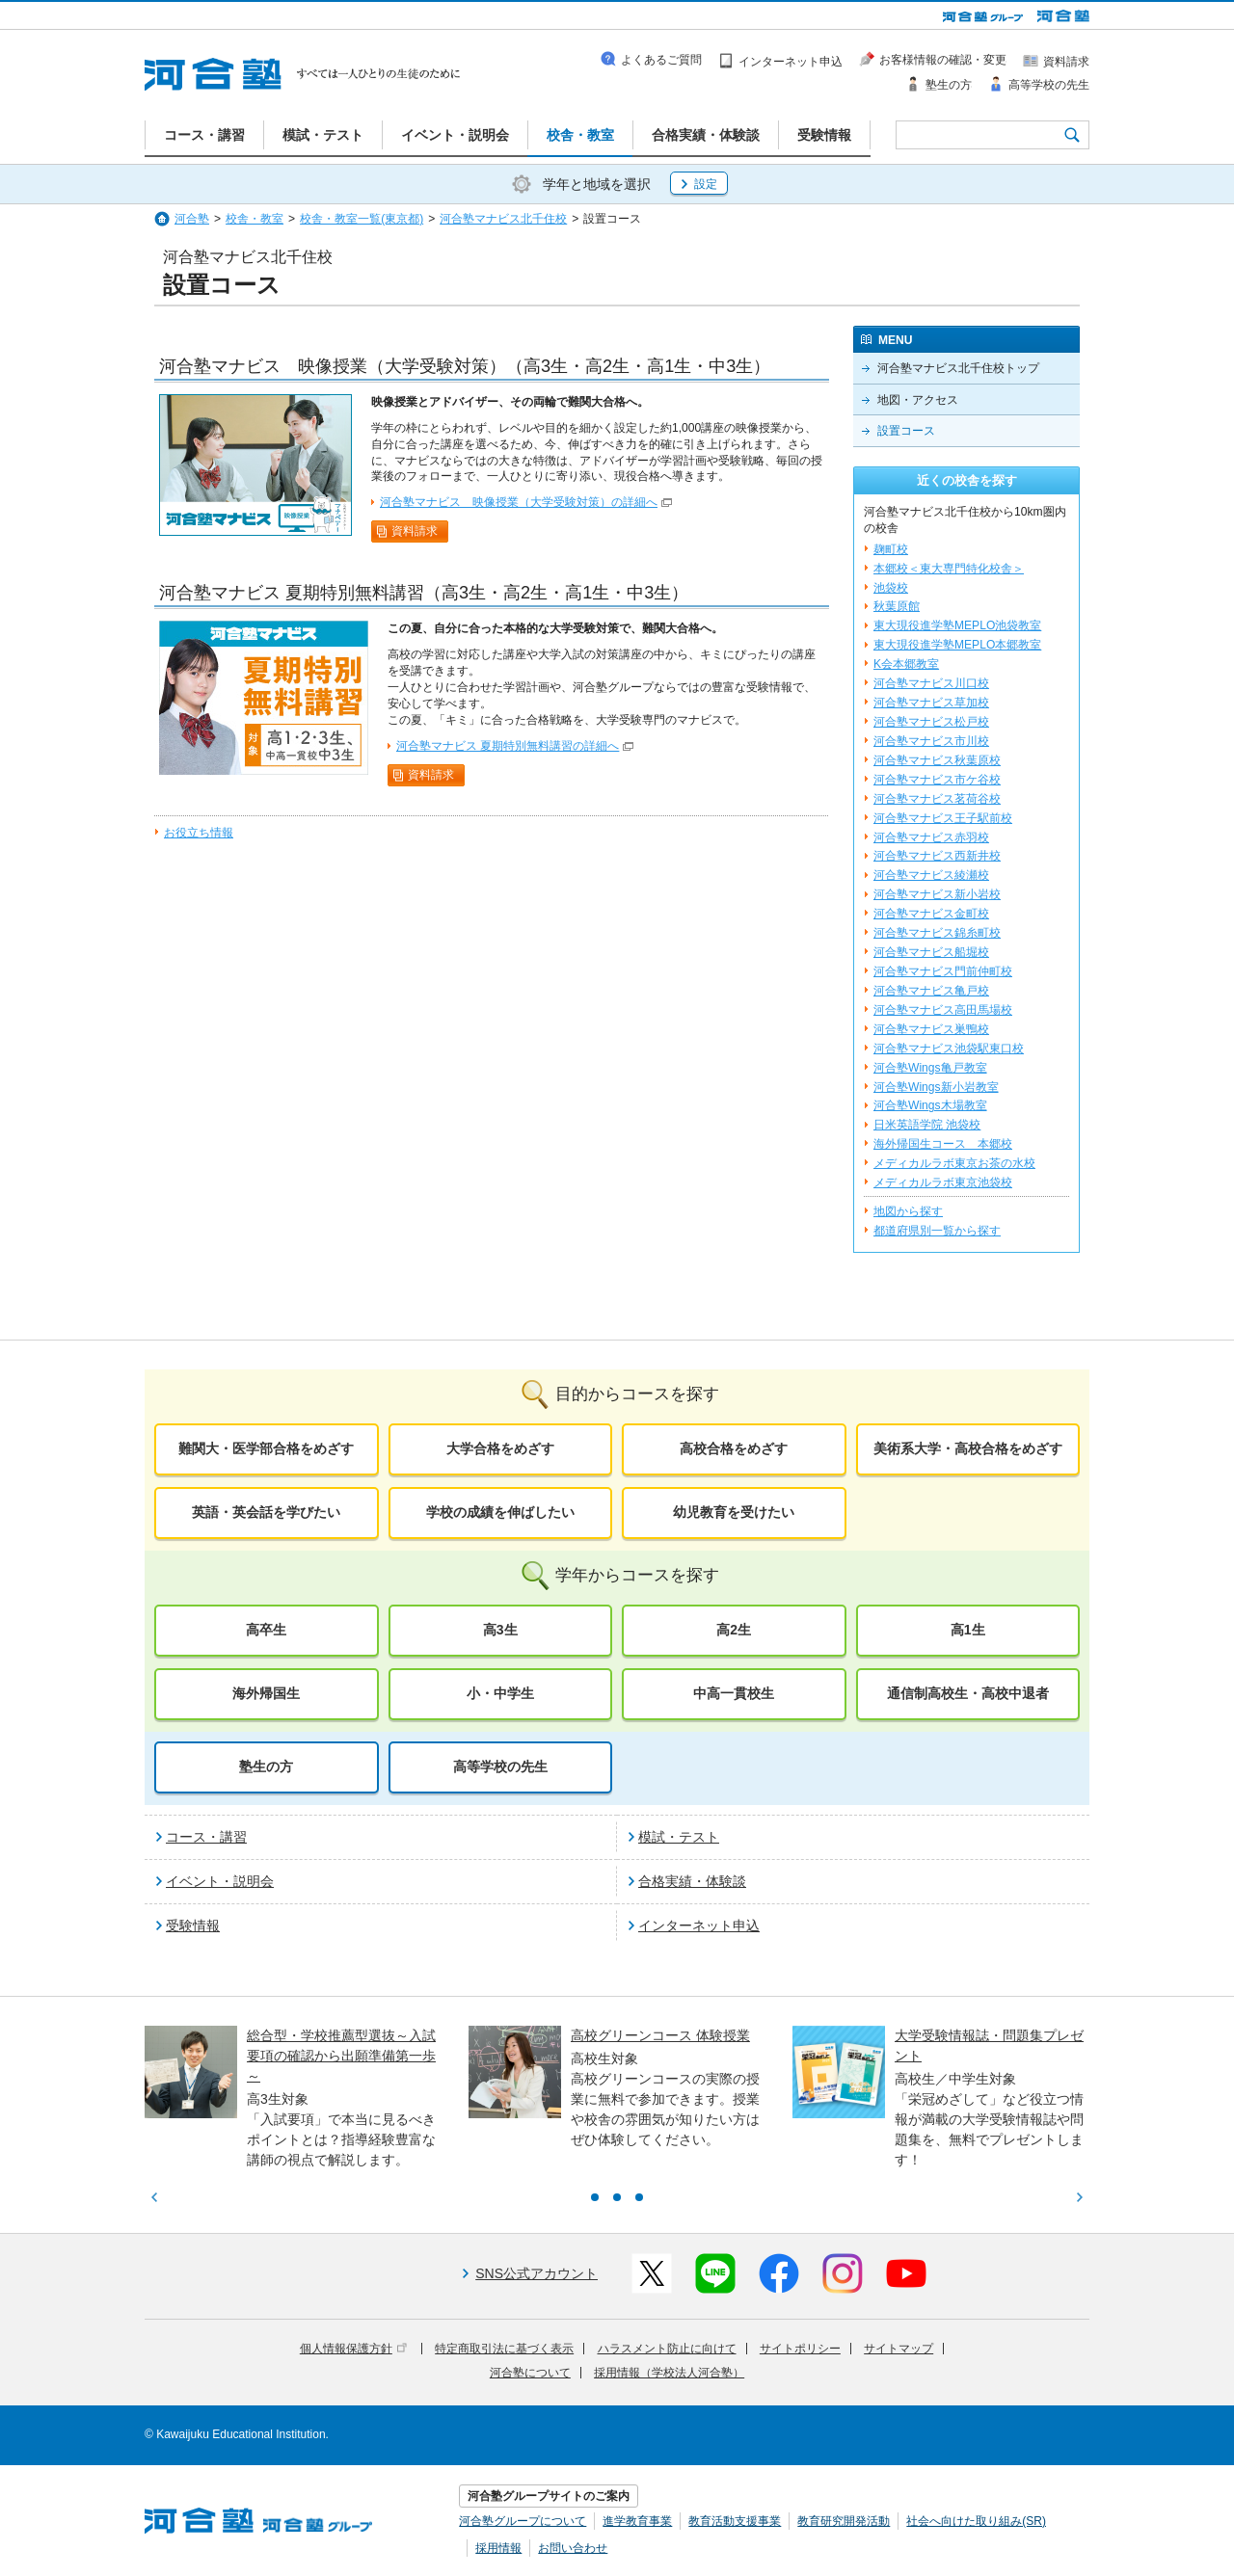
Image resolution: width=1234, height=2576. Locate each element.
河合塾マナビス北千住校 (503, 219)
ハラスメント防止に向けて (667, 2348)
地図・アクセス (917, 400)
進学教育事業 (637, 2521)
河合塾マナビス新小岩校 (937, 894)
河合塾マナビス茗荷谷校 (937, 799)
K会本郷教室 (906, 664)
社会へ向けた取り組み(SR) (976, 2521)
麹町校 (890, 549)
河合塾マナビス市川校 (931, 741)
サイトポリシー (800, 2348)
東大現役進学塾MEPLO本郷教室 (957, 644)
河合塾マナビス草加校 (931, 702)
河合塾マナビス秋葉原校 (937, 760)
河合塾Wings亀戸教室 (930, 1068)
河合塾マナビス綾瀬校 (931, 875)
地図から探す (908, 1211)
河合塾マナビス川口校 (931, 683)
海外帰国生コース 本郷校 (942, 1144)
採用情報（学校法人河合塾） (669, 2372)
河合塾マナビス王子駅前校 (942, 818)
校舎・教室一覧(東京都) (361, 219)
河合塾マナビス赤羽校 (931, 837)
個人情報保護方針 (353, 2348)
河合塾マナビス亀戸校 (931, 990)
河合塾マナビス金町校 (931, 913)
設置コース (906, 431)
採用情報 (498, 2548)
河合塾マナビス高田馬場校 (942, 1010)
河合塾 (191, 219)
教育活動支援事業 (734, 2521)
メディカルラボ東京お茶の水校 (954, 1163)
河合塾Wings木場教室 (930, 1105)
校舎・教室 (254, 219)
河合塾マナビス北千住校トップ (958, 368)
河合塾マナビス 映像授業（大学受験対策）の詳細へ (518, 502)
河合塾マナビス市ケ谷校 (937, 779)
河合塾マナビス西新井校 (937, 856)
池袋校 (890, 588)
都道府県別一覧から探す (937, 1230)
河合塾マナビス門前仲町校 (942, 971)
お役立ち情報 (198, 832)
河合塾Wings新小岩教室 (936, 1087)
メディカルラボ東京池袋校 (942, 1182)
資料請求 (414, 531)
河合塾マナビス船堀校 (931, 952)
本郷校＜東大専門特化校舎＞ (948, 568)
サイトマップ (898, 2348)
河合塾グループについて (522, 2521)
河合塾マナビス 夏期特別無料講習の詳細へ (507, 746)
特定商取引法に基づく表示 (504, 2348)
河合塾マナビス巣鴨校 (931, 1029)
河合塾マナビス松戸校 (931, 722)
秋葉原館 (896, 606)
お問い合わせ (572, 2548)
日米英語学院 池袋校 (926, 1124)
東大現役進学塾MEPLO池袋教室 (957, 625)
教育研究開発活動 (843, 2521)
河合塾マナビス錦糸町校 (937, 933)
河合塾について (530, 2372)
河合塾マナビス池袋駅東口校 (948, 1048)
